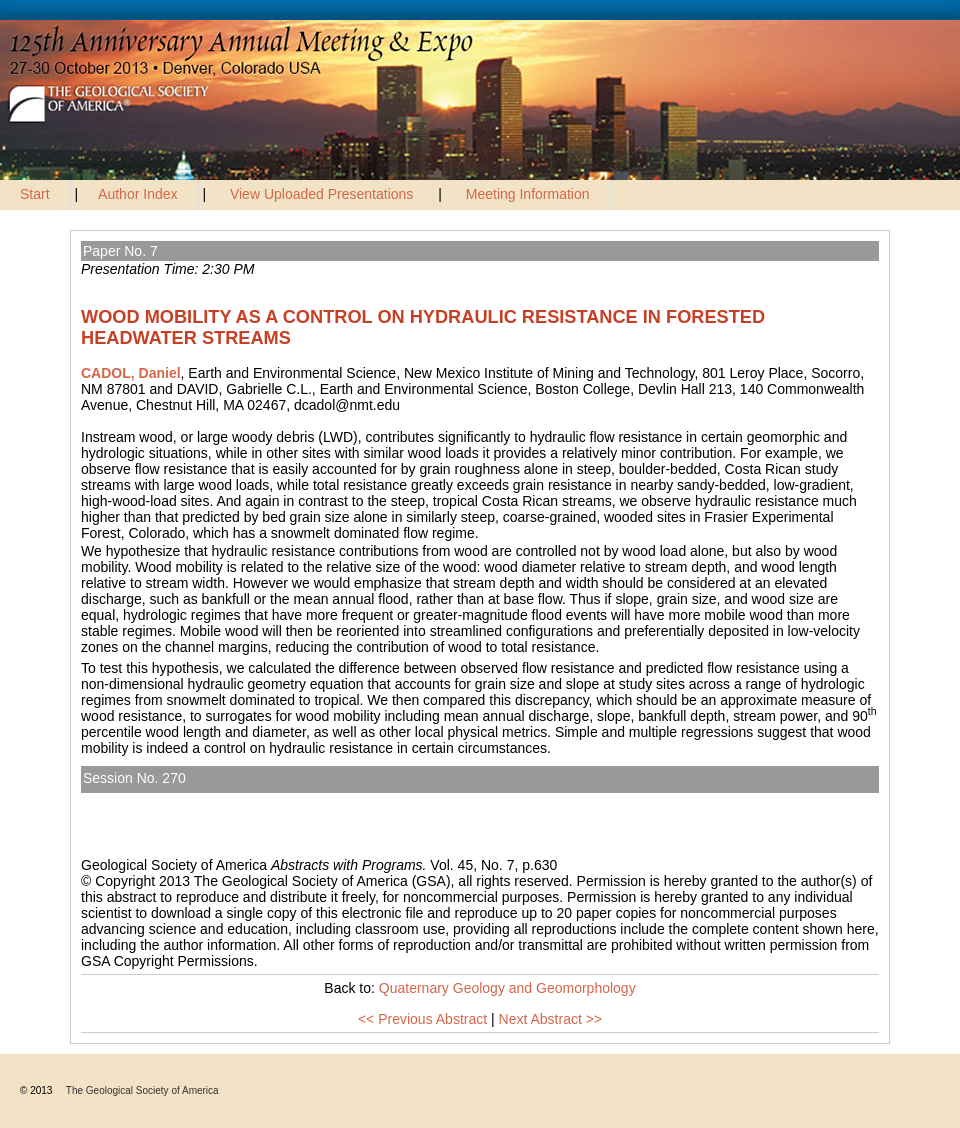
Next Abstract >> (551, 1019)
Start (35, 194)
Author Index (137, 194)
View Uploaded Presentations (321, 194)
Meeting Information (528, 194)
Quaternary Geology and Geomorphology (218, 801)
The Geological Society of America (142, 1090)
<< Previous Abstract (422, 1019)
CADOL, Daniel (131, 373)
